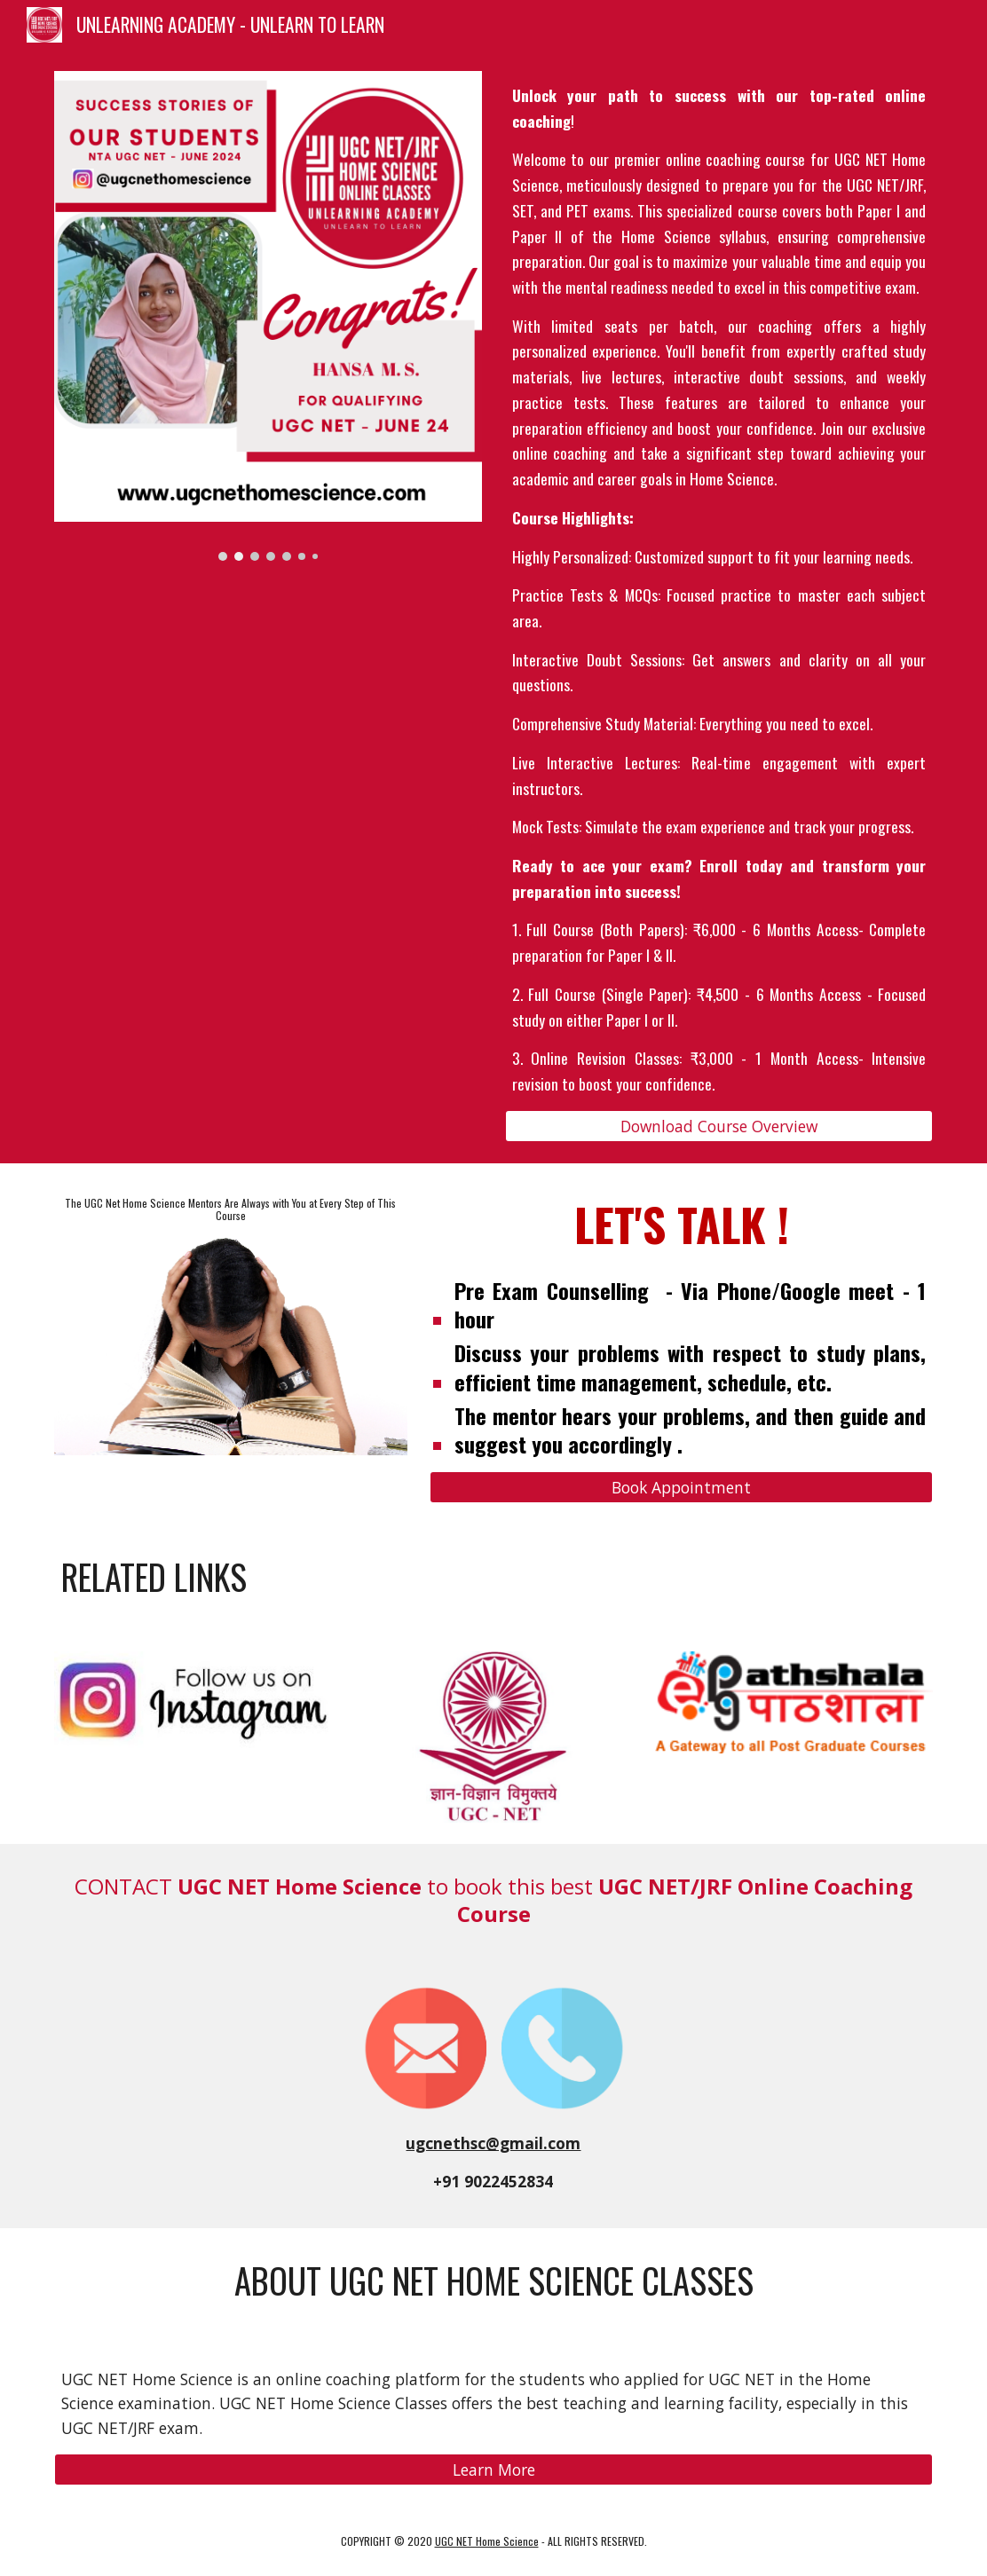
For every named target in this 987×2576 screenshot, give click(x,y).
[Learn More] (494, 2469)
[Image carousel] (268, 316)
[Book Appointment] (681, 1487)
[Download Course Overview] (719, 1125)
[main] (719, 590)
